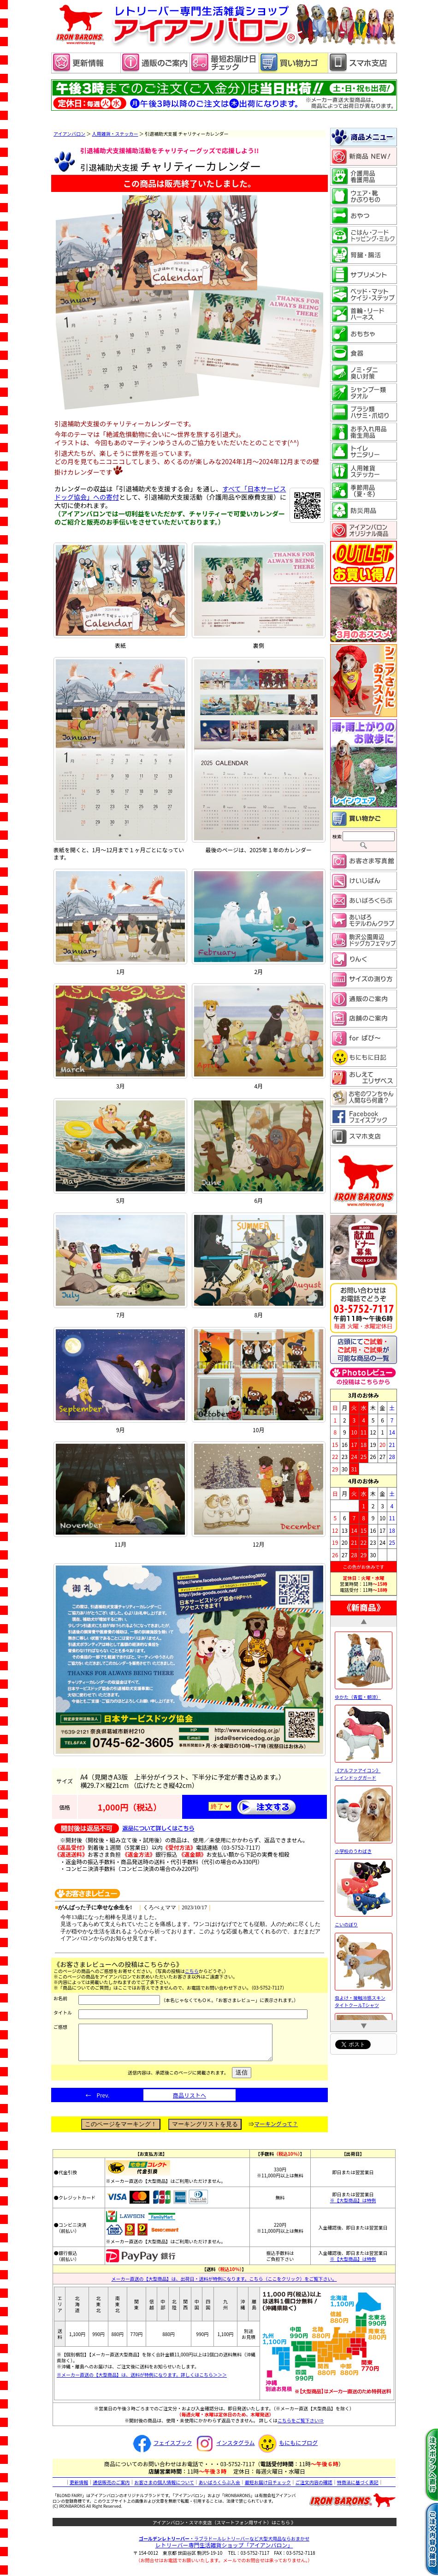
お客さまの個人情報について (164, 2489)
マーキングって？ (276, 2130)
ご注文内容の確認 (314, 2489)
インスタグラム (224, 2449)
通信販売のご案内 (111, 2489)
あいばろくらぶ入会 (219, 2489)
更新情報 (79, 2489)
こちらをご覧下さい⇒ (301, 2427)
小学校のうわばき (363, 1847)
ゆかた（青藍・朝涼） (363, 1693)
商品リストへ (189, 2102)
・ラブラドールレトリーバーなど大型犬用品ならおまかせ (224, 2545)
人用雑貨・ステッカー (115, 133)
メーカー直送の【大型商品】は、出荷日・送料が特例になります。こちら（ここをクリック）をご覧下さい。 (224, 2286)
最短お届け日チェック (268, 2489)
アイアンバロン (69, 133)
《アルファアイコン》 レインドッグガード (363, 1770)
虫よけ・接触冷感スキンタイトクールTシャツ (363, 1997)
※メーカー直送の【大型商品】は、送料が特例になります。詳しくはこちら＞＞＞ (142, 2382)
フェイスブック (161, 2449)
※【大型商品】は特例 (353, 2207)
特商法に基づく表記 (358, 2489)
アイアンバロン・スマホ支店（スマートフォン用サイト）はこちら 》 (224, 2529)
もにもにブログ (287, 2449)
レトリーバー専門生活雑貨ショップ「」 (224, 2552)
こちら (192, 1970)
